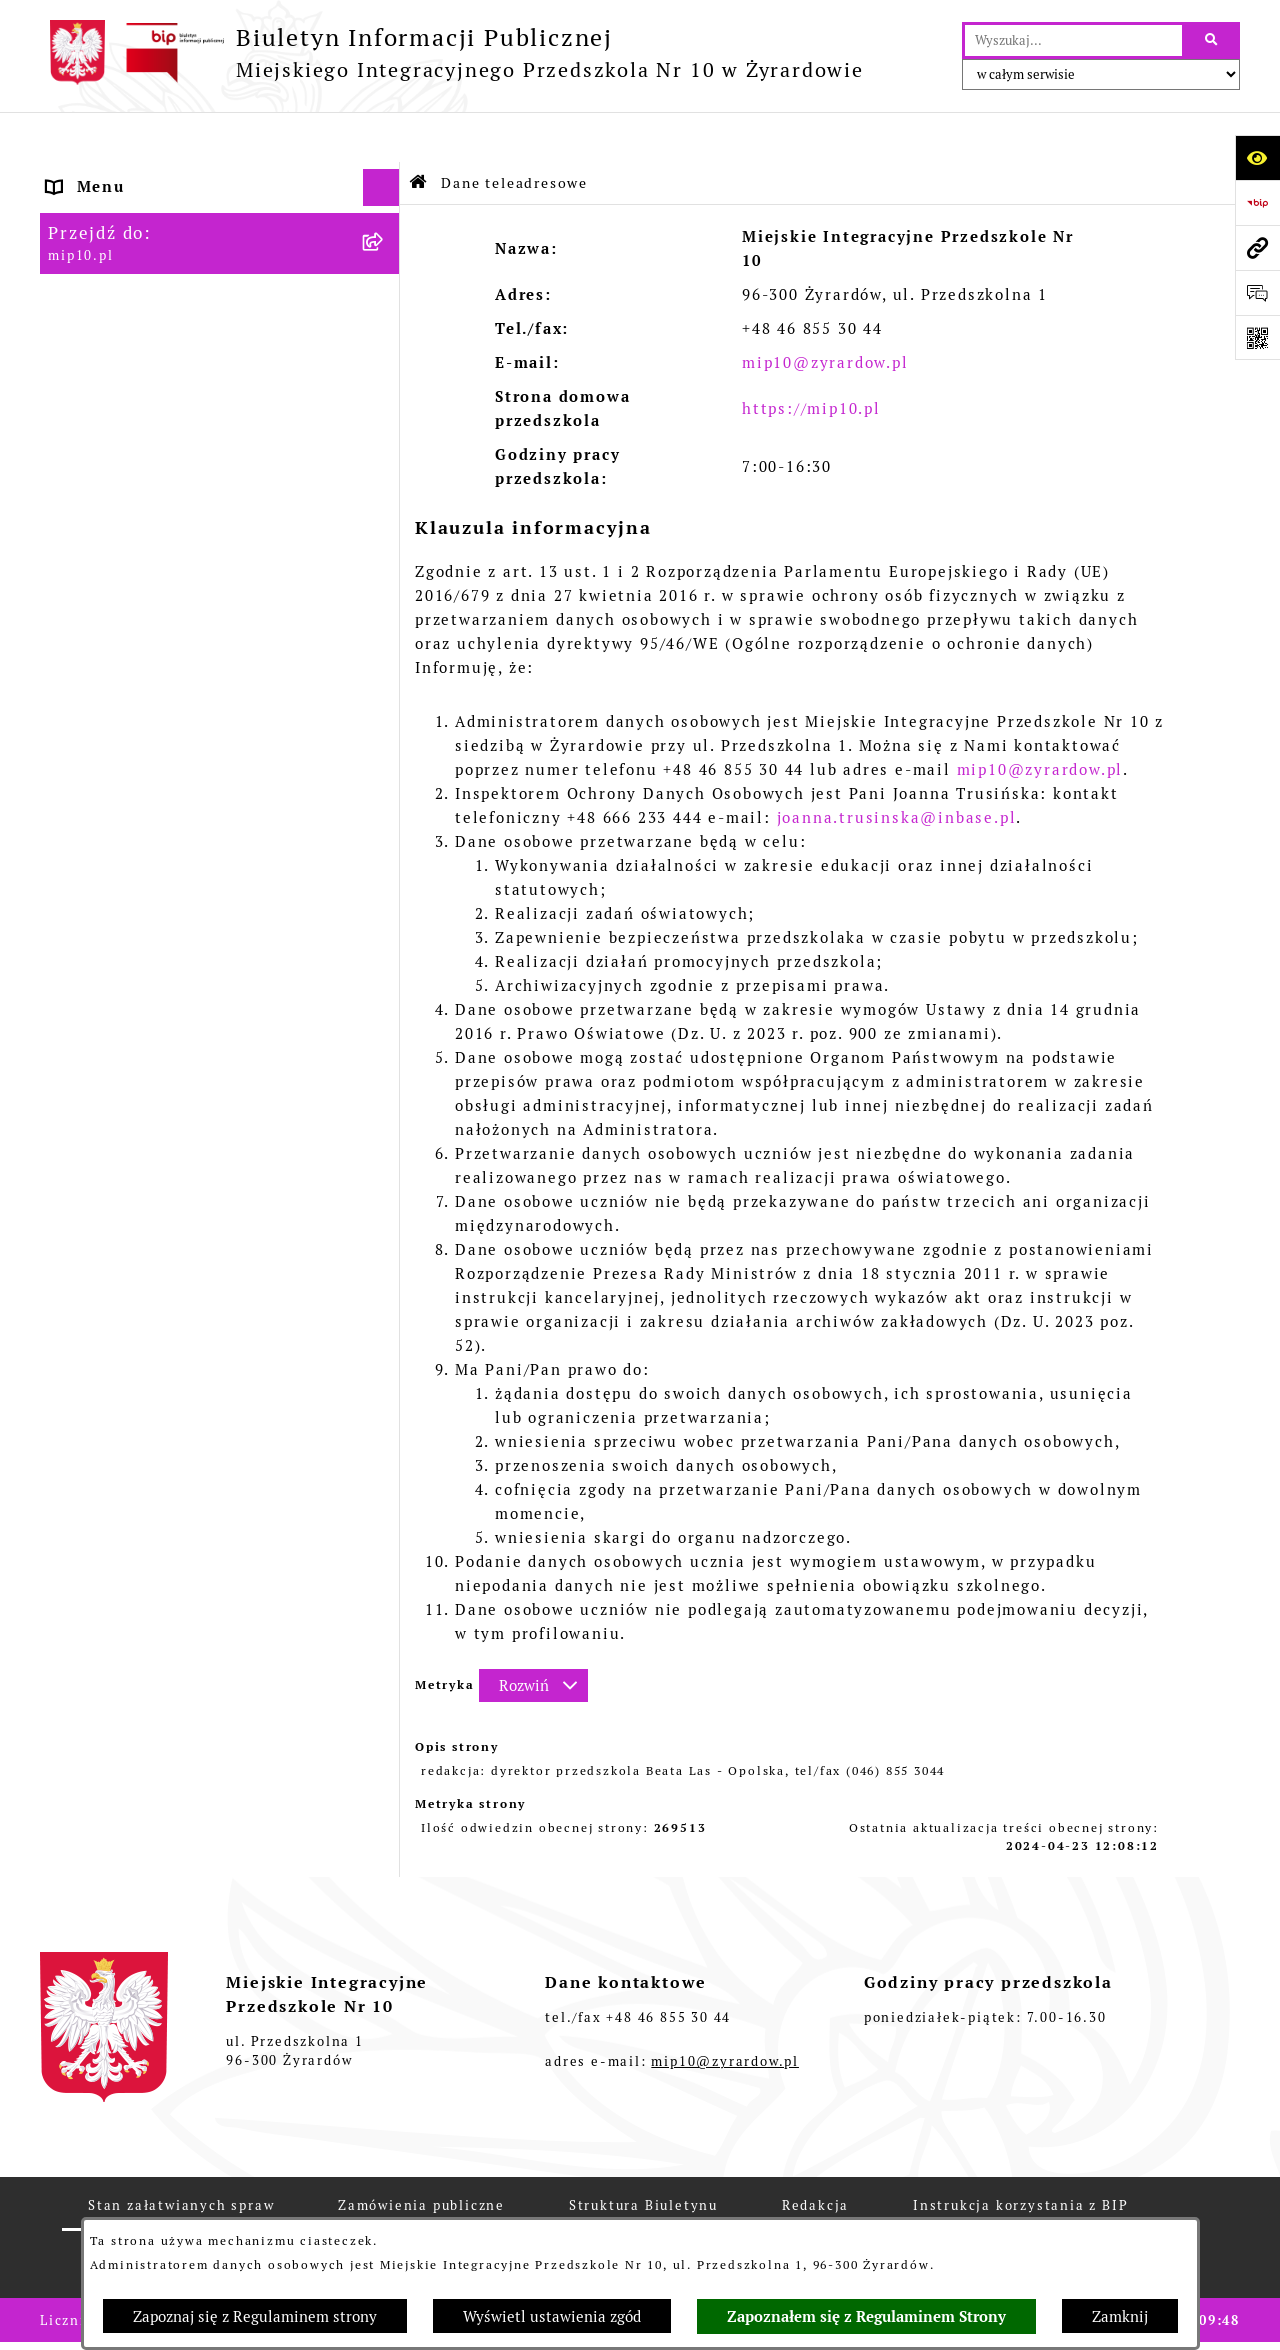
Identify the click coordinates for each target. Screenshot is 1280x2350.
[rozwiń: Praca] (385, 325)
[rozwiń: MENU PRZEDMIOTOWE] (385, 250)
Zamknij (1120, 2316)
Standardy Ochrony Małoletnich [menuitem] (183, 626)
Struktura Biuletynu (643, 2155)
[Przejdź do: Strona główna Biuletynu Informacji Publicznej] (419, 132)
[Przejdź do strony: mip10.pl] (1257, 247)
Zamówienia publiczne (421, 2155)
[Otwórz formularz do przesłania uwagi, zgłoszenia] (1257, 292)
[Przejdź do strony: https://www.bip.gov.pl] (1257, 202)
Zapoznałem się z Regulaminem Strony (866, 2317)
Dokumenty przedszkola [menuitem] (149, 286)
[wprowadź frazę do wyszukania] (1073, 41)
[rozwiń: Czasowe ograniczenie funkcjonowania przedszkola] (385, 513)
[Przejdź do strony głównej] (452, 52)
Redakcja (815, 2155)
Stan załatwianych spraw (181, 2155)
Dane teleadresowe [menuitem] (129, 174)
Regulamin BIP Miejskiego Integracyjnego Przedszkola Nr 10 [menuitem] (191, 411)
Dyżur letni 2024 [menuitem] (119, 588)
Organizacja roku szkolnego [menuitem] (165, 475)
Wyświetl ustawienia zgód (552, 2316)
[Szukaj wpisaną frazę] (1212, 41)
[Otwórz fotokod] (1257, 337)
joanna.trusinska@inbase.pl (897, 768)
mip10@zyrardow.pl (825, 312)
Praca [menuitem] (71, 324)
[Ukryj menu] (382, 138)
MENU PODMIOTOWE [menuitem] (136, 211)
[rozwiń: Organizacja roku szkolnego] (385, 476)
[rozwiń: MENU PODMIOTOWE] (385, 212)
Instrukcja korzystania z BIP (1020, 2155)
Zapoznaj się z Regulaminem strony (255, 2316)
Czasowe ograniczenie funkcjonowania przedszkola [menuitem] (167, 524)
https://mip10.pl (811, 358)
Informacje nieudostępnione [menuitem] (167, 361)
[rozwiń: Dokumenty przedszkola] (385, 287)
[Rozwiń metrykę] (533, 1635)
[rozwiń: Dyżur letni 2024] (385, 589)
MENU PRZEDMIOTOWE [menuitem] (147, 249)
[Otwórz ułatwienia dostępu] (1257, 157)
